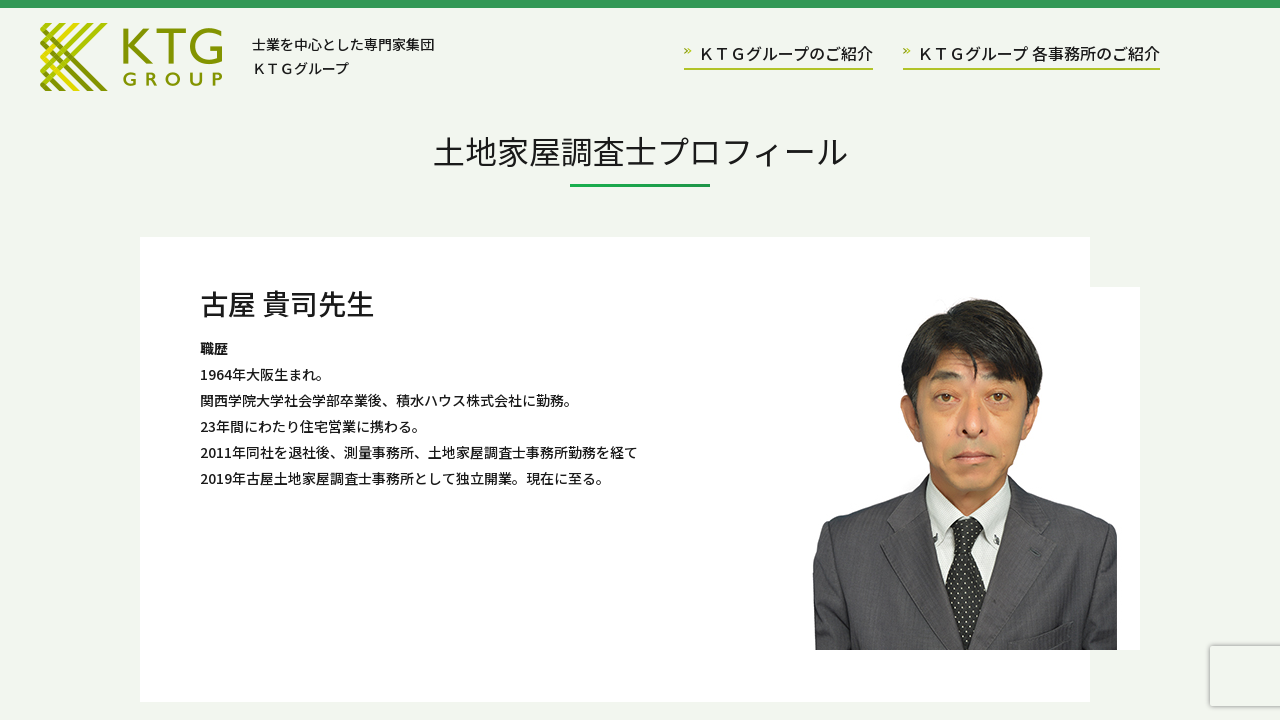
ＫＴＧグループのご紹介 (778, 53)
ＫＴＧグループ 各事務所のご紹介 (1031, 53)
